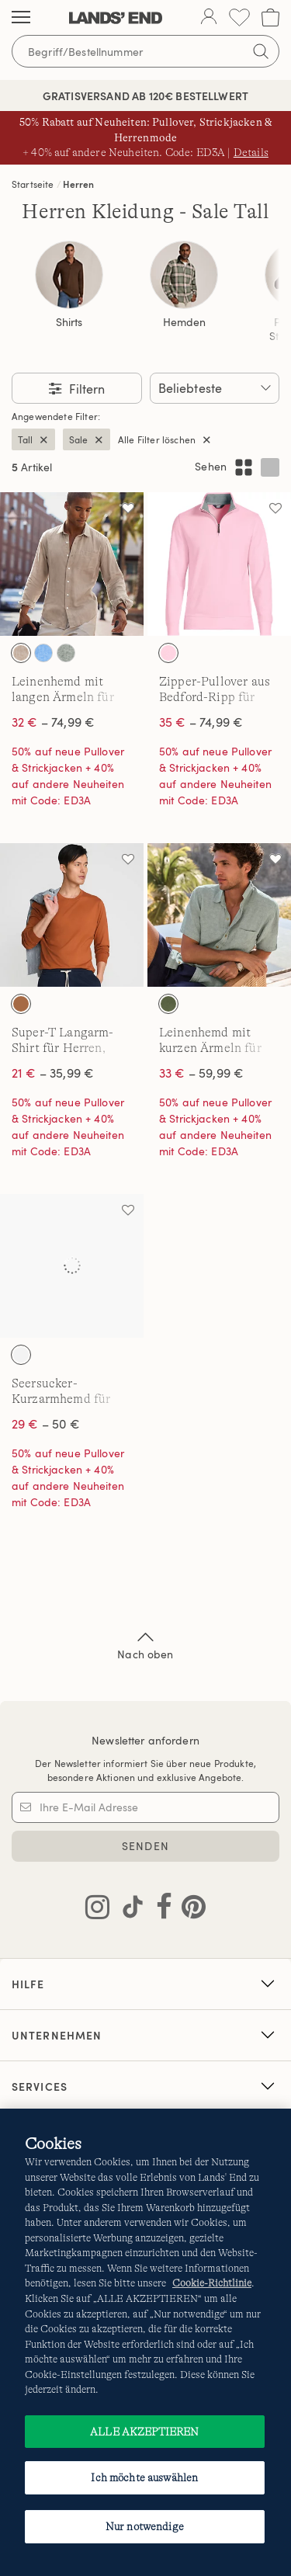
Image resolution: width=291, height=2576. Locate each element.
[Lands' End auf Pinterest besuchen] (189, 1910)
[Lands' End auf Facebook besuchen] (159, 1910)
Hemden (184, 322)
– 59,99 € (201, 1072)
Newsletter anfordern (145, 1740)
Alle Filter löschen (157, 439)
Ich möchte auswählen (144, 2477)
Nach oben (145, 1644)
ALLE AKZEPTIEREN (144, 2431)
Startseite (33, 184)
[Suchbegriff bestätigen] (260, 51)
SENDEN (145, 1845)
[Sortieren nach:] (215, 388)
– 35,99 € (53, 1072)
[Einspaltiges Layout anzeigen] (270, 467)
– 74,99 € (53, 722)
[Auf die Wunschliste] (128, 507)
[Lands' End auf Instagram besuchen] (97, 1910)
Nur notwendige (145, 2526)
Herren (78, 184)
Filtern (85, 389)
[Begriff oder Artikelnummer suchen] (145, 51)
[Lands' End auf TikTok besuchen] (128, 1910)
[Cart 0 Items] (270, 17)
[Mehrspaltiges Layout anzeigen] (243, 467)
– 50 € (46, 1423)
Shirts (69, 322)
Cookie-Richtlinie (211, 2283)
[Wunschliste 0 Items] (239, 17)
